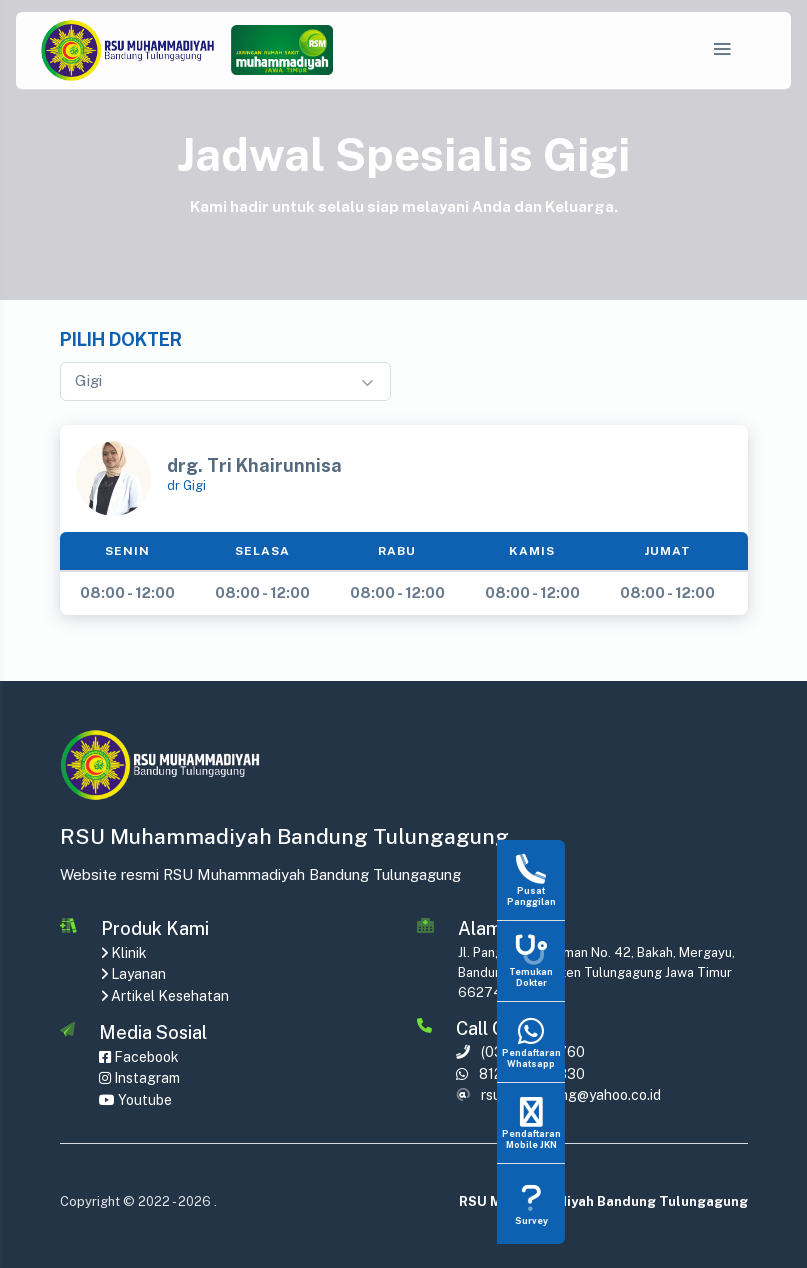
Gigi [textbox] (88, 380)
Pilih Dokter (121, 339)
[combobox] (225, 381)
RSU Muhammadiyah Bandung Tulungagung (603, 1201)
